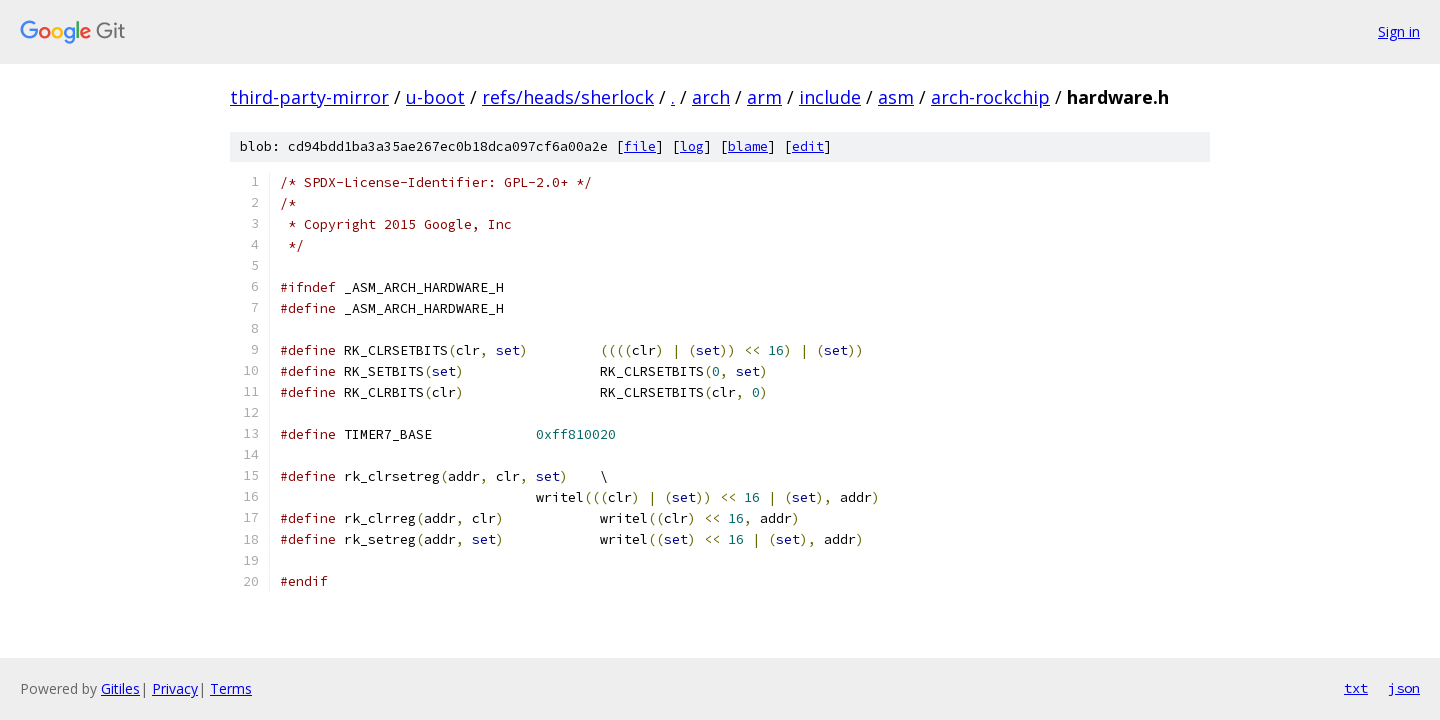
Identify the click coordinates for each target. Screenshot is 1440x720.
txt (1356, 688)
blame (748, 146)
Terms (231, 688)
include (830, 97)
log (692, 146)
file (640, 146)
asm (896, 97)
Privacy (175, 688)
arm (764, 97)
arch (711, 97)
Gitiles (120, 688)
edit (808, 146)
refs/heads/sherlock (568, 97)
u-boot (435, 97)
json (1404, 688)
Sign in (1399, 31)
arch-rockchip (990, 97)
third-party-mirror (309, 97)
